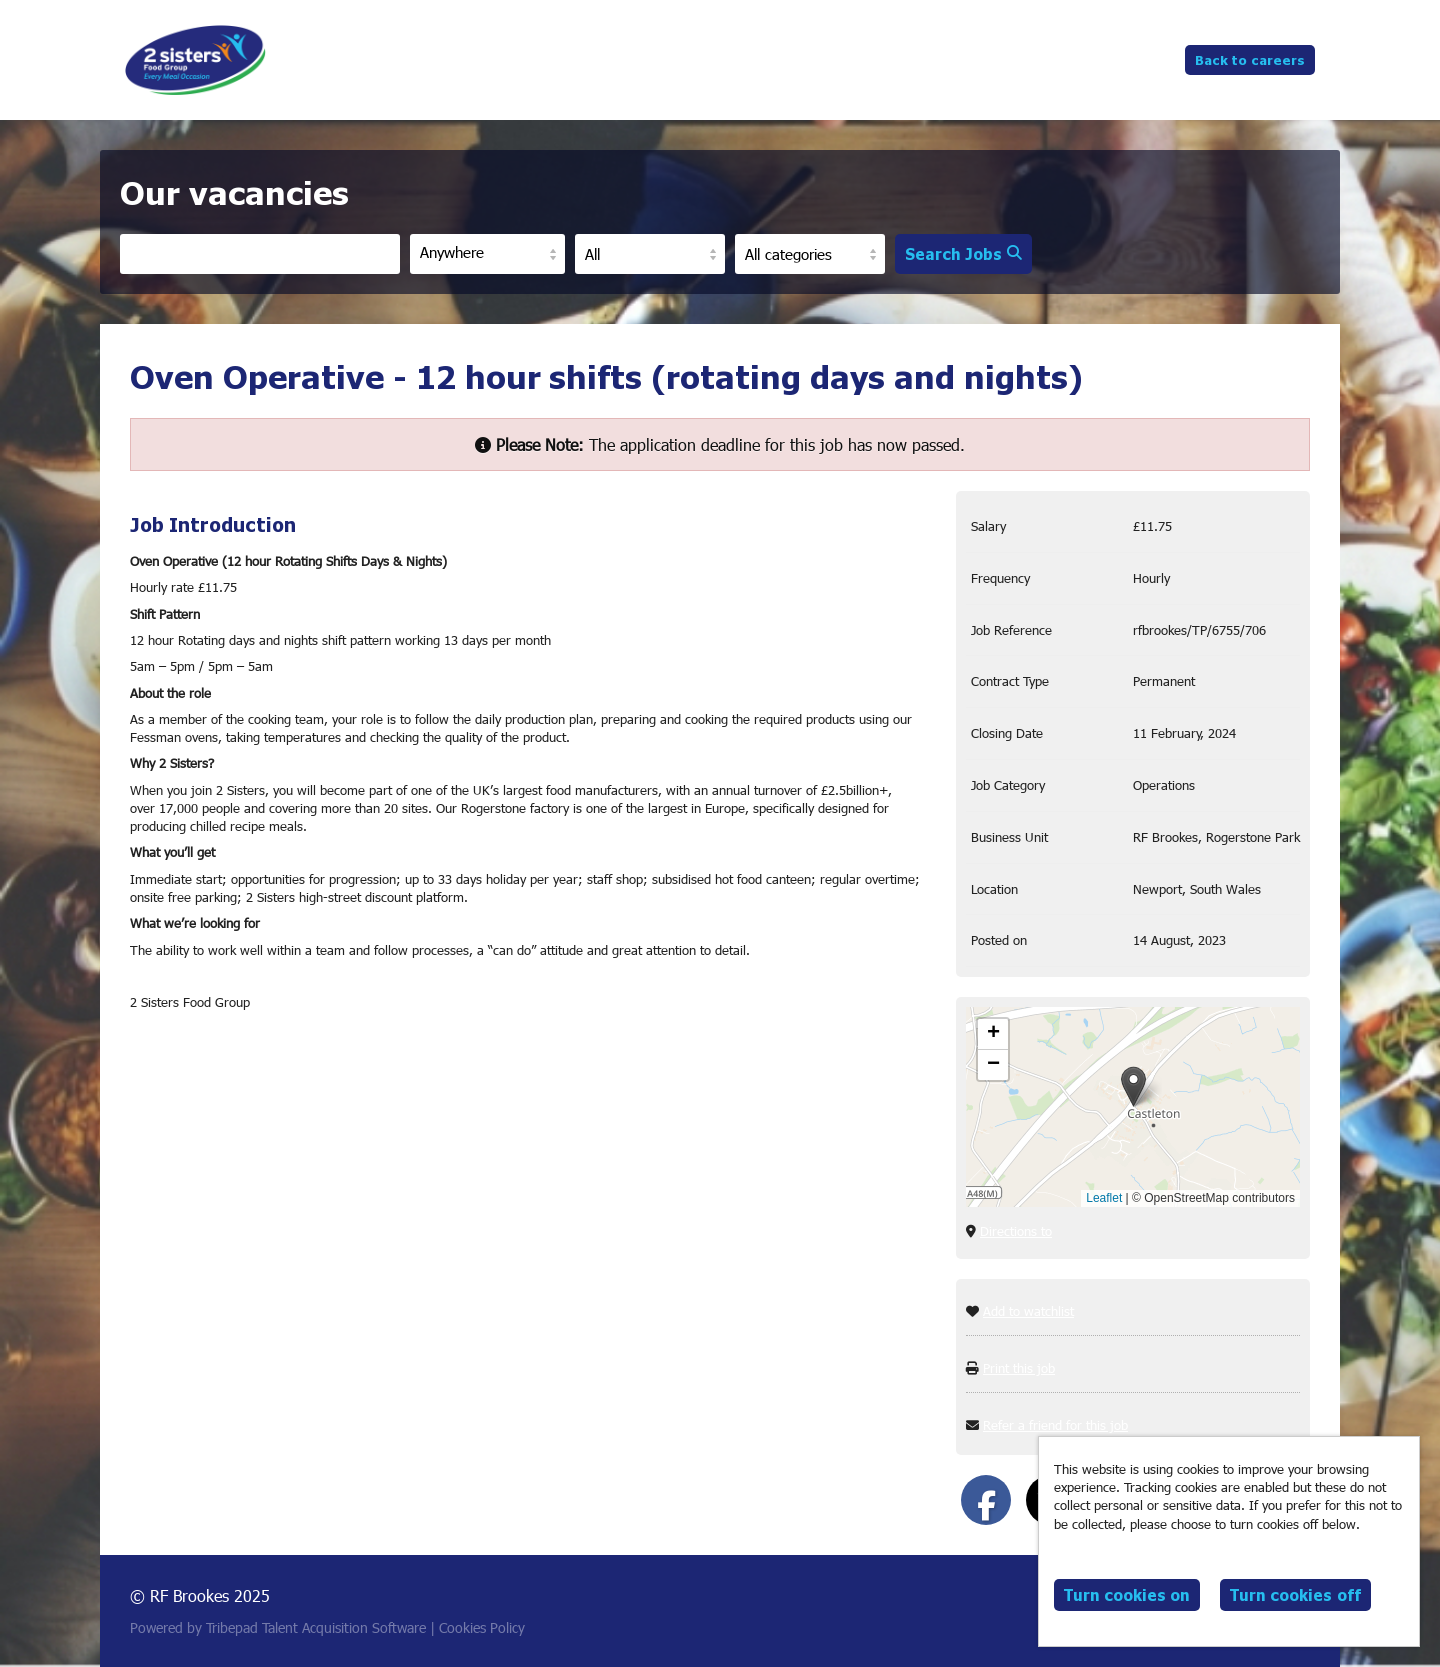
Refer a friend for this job (1055, 1425)
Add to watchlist (1028, 1311)
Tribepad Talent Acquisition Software (316, 1627)
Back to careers (1250, 59)
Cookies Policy (482, 1627)
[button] (1133, 1086)
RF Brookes (195, 60)
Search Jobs (963, 253)
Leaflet (1104, 1198)
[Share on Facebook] (986, 1500)
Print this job (1019, 1368)
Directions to (1016, 1231)
